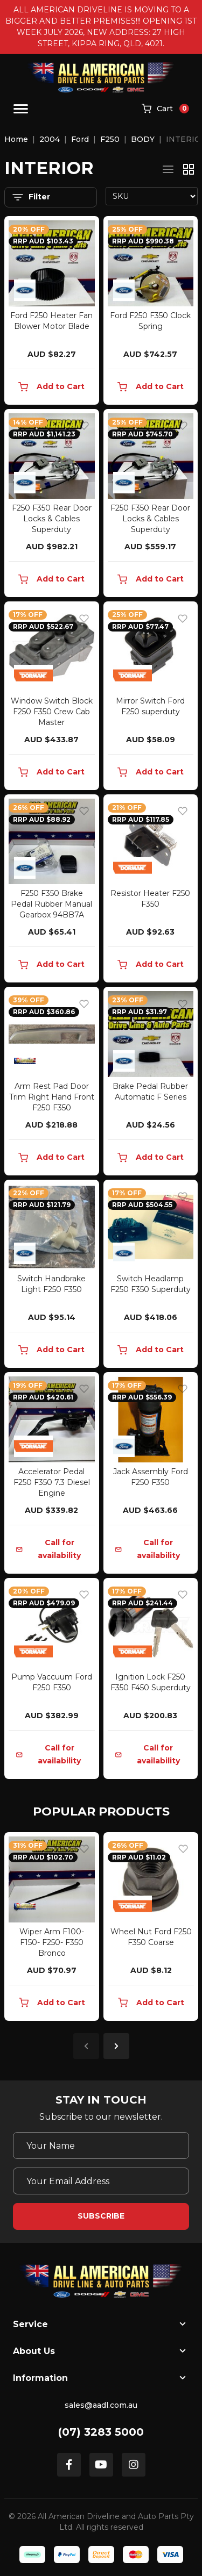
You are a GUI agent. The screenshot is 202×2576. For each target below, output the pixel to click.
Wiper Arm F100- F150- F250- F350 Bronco (51, 1942)
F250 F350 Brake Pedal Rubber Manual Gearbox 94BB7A (51, 904)
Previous (86, 2046)
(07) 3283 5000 (101, 2432)
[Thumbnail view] (188, 169)
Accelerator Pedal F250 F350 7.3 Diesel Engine (51, 1482)
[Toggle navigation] (21, 109)
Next (116, 2046)
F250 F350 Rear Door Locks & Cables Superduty (52, 518)
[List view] (168, 169)
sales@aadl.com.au (101, 2405)
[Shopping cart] (165, 109)
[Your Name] (101, 2145)
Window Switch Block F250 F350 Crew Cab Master (52, 711)
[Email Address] (101, 2181)
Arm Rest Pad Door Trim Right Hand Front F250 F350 (51, 1097)
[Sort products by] (152, 196)
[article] (51, 1928)
